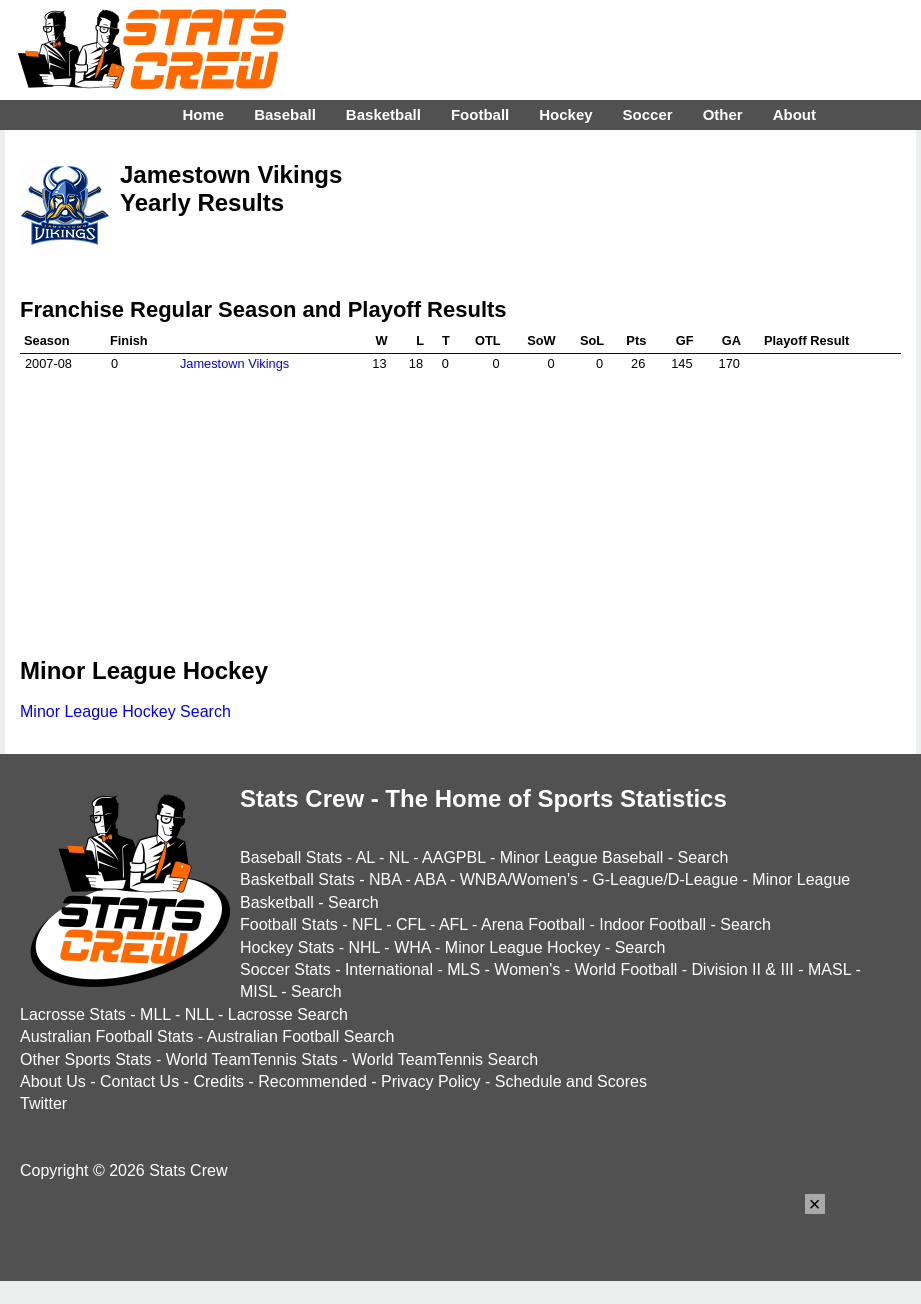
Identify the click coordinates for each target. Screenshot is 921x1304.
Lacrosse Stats (73, 1014)
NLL (199, 1014)
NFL (367, 924)
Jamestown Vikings (234, 363)
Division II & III (743, 969)
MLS (463, 969)
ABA (429, 879)
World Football (625, 969)
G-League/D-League (665, 879)
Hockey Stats (287, 947)
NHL (363, 947)
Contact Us (139, 1081)
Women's (527, 969)
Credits (218, 1081)
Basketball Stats (297, 879)
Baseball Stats (291, 857)
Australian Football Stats (106, 1036)
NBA (385, 879)
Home (203, 114)
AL (365, 857)
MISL (258, 991)
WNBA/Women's (519, 879)
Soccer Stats (285, 969)
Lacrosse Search (288, 1014)
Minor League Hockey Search (125, 711)
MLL (155, 1014)
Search (703, 857)
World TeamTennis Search (445, 1059)
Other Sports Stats (86, 1059)
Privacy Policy (431, 1081)
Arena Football (533, 924)
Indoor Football (652, 924)
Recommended (312, 1081)
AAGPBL (453, 857)
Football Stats (289, 924)
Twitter (43, 1103)
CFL (411, 924)
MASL (829, 969)
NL (399, 857)
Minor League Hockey (523, 947)
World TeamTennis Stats (252, 1059)
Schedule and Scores (571, 1081)
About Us (53, 1081)
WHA (412, 947)
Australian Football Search (301, 1036)
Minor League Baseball (582, 857)
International (389, 969)
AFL (453, 924)
